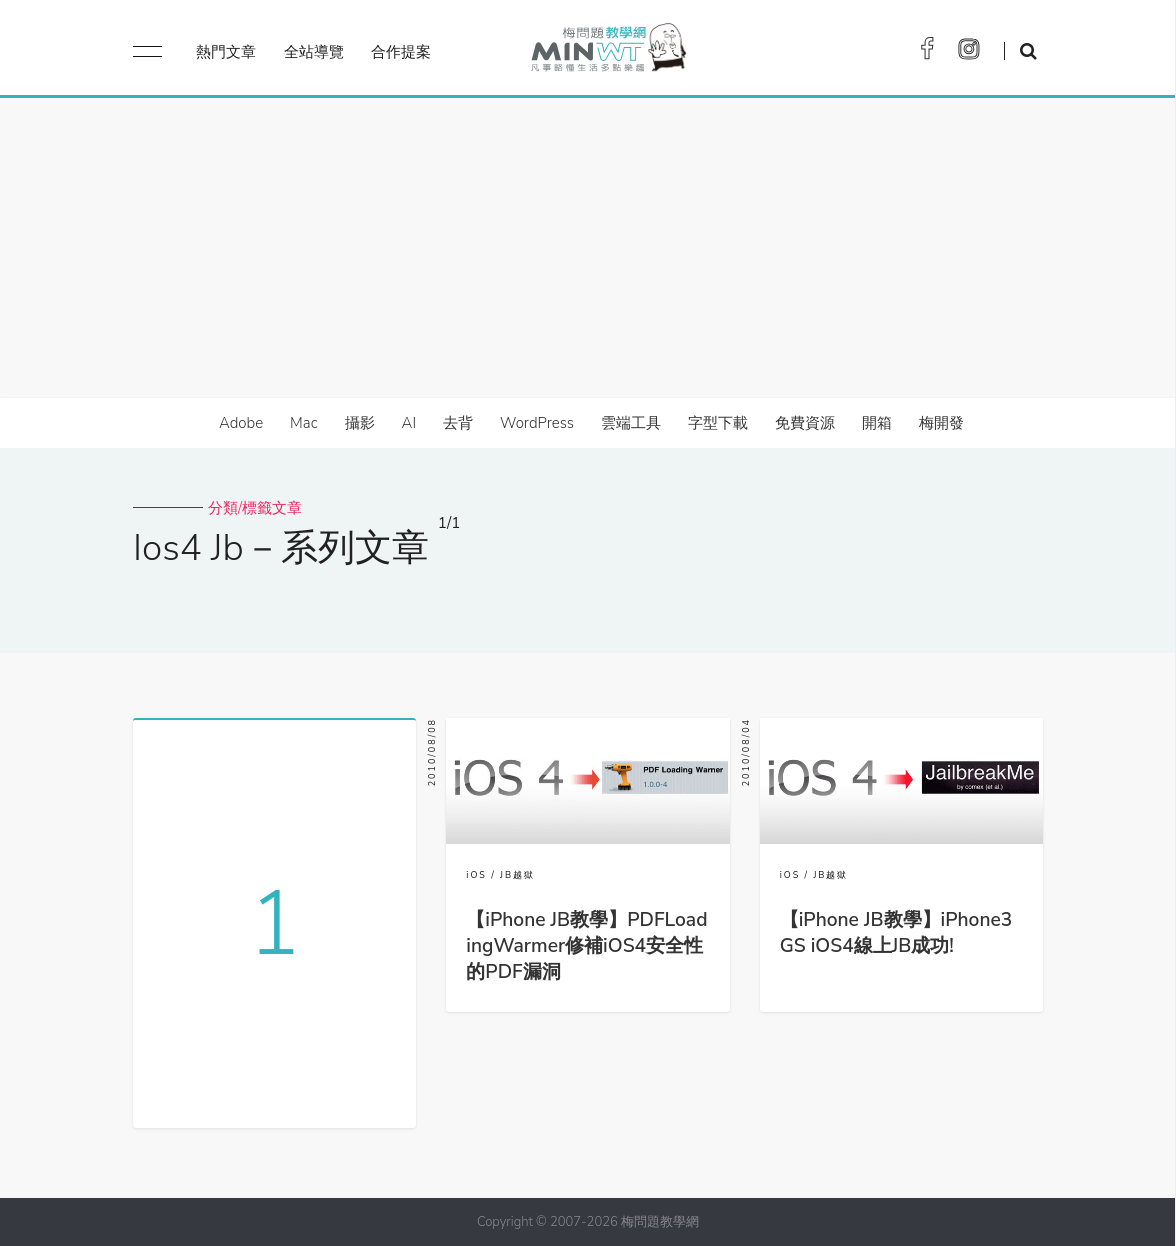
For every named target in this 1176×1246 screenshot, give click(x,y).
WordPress (537, 423)
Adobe (241, 423)
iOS (476, 875)
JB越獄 (517, 875)
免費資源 (805, 423)
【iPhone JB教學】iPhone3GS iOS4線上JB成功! (896, 933)
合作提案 (401, 52)
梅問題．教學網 (607, 52)
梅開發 (941, 423)
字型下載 (718, 423)
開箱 (877, 423)
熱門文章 (226, 52)
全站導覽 (314, 52)
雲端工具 (631, 423)
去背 (458, 423)
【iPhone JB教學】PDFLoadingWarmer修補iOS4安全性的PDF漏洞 (586, 946)
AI (409, 423)
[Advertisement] (588, 248)
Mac (303, 423)
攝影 (360, 423)
